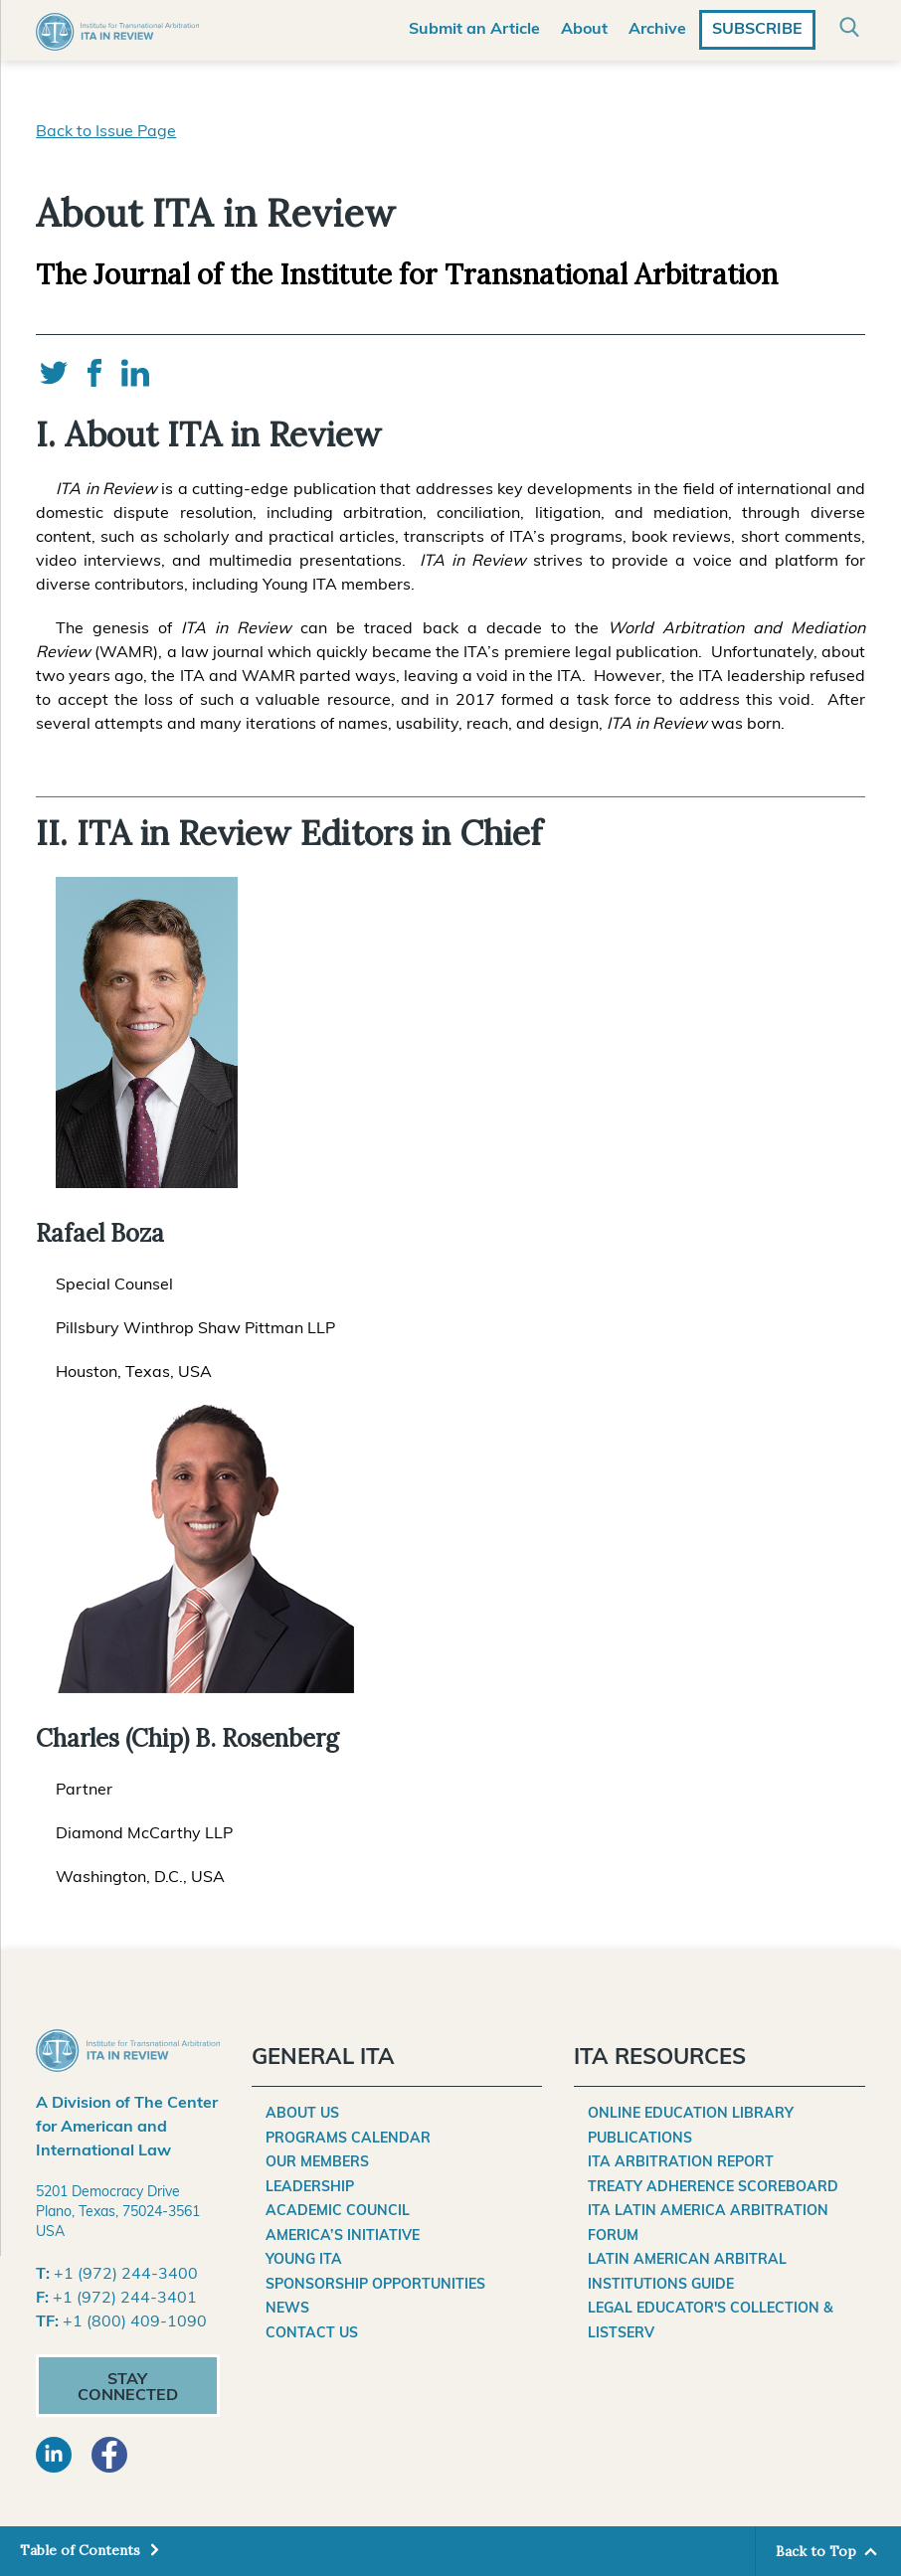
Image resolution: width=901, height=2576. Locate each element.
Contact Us (312, 2333)
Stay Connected (128, 2388)
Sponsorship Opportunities (375, 2285)
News (287, 2309)
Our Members (317, 2162)
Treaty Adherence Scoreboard (713, 2187)
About (584, 30)
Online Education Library (691, 2114)
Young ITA (304, 2260)
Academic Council (338, 2211)
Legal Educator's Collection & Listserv (710, 2321)
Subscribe (757, 30)
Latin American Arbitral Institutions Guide (687, 2273)
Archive (657, 30)
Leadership (310, 2187)
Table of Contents (82, 2550)
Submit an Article (474, 30)
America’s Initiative (343, 2236)
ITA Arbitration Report (681, 2162)
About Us (302, 2114)
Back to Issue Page (106, 132)
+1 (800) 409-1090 (135, 2322)
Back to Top (816, 2551)
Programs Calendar (348, 2139)
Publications (640, 2139)
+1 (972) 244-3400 (126, 2275)
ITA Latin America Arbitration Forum (708, 2224)
